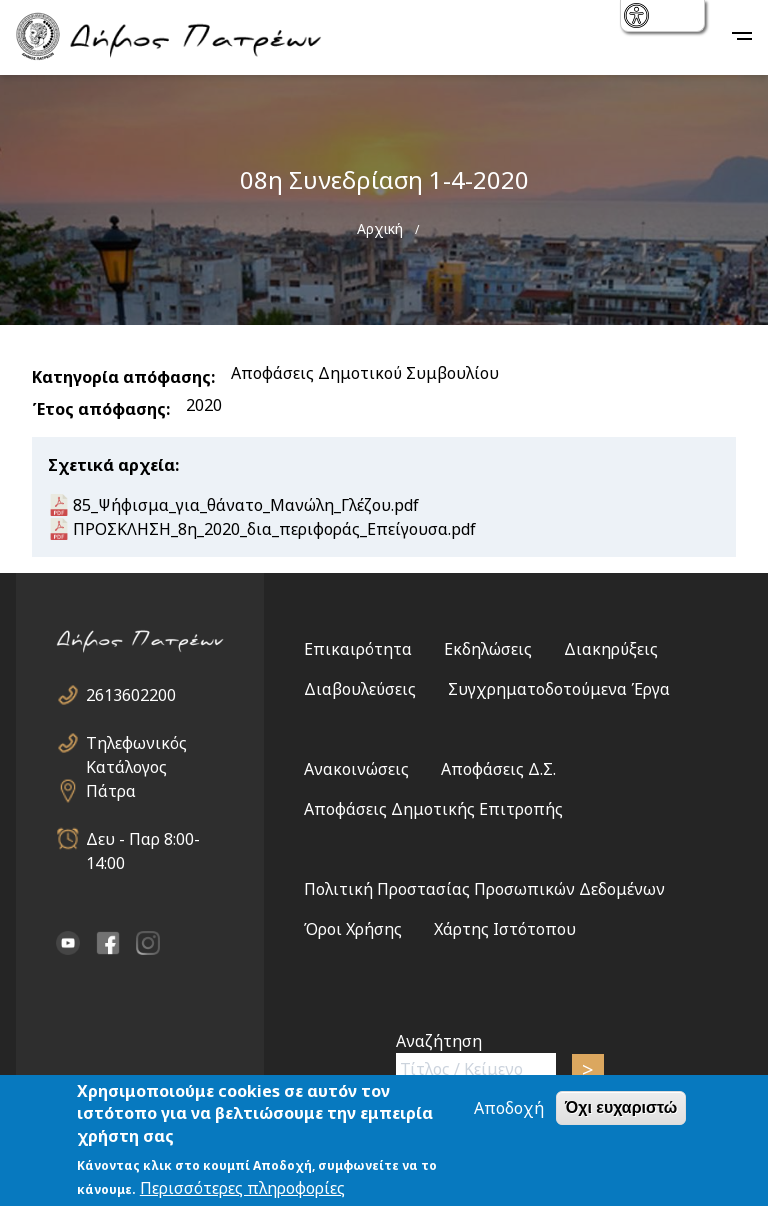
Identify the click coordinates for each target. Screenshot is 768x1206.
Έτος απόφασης (99, 409)
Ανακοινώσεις (356, 769)
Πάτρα (111, 791)
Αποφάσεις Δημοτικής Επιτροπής (433, 809)
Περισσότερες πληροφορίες (242, 1190)
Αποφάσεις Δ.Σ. (498, 769)
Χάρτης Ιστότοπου (505, 929)
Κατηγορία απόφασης (121, 377)
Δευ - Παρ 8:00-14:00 (143, 839)
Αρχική (380, 228)
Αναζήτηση (439, 1041)
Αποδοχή (509, 1110)
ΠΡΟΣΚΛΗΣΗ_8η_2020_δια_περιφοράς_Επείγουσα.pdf (274, 529)
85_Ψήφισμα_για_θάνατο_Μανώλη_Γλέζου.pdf (246, 505)
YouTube (68, 943)
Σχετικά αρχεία (111, 465)
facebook (108, 943)
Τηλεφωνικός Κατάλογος (136, 743)
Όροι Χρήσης (353, 929)
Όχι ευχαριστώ (621, 1109)
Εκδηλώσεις (488, 649)
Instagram (148, 943)
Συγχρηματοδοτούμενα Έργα (559, 689)
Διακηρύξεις (611, 649)
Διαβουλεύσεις (360, 689)
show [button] (638, 17)
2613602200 (131, 695)
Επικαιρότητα (358, 649)
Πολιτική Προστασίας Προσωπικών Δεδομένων (484, 889)
